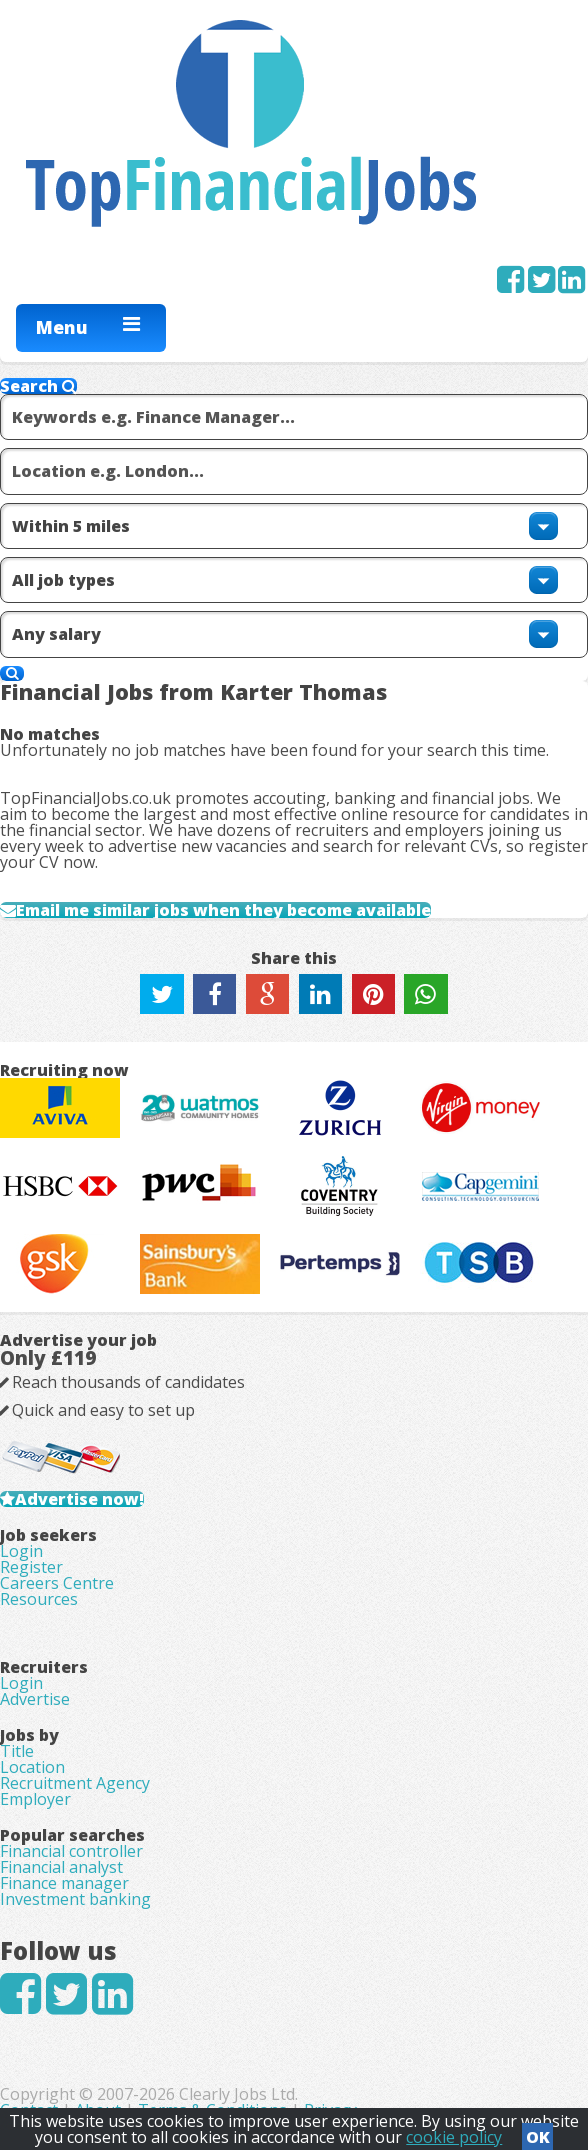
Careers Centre (57, 1583)
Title (17, 1751)
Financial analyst (61, 1867)
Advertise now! (79, 1499)
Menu (62, 327)
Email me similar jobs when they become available (223, 910)
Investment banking (75, 1899)
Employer (35, 1799)
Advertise (35, 1699)
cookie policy (454, 2137)
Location (32, 1767)
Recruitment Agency (75, 1783)
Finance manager (64, 1883)
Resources (39, 1599)
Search (38, 386)
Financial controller (71, 1851)
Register (31, 1567)
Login (21, 1551)
